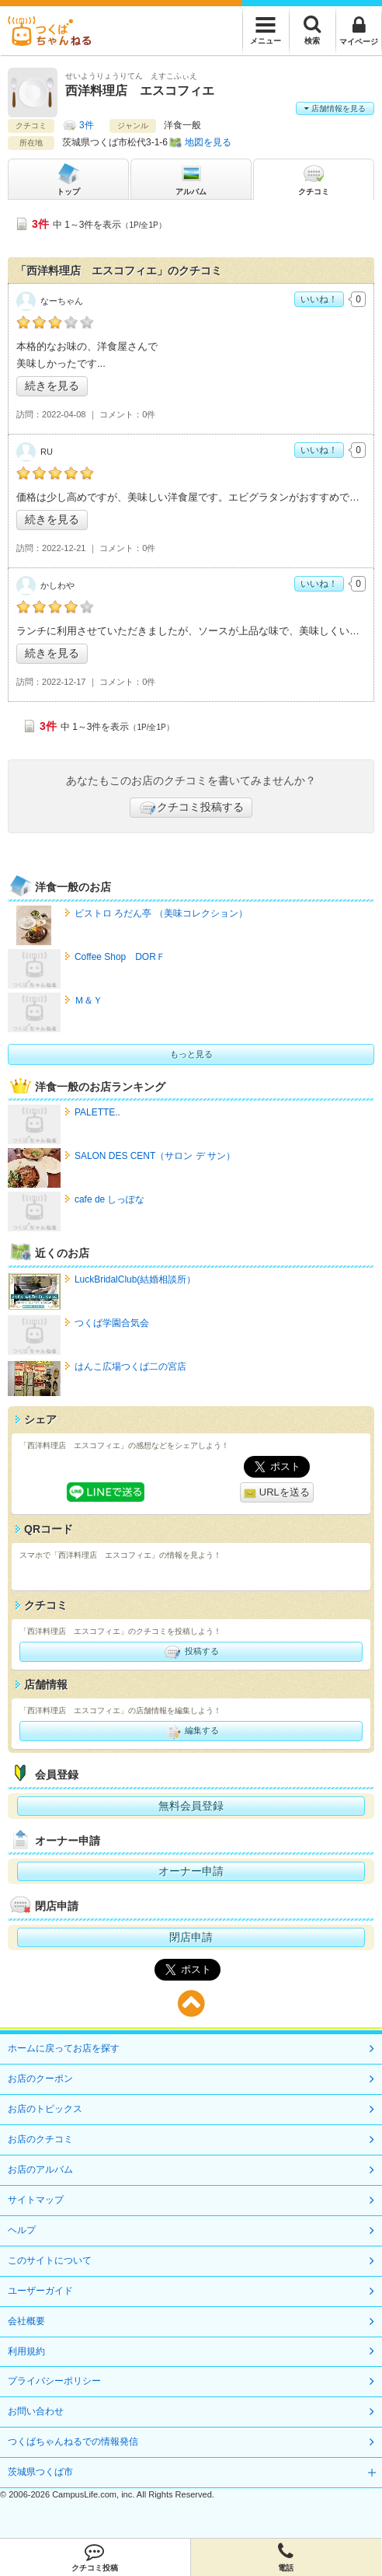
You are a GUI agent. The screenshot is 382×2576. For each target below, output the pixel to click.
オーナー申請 (191, 1871)
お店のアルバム (40, 2169)
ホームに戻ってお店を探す (64, 2048)
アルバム (191, 178)
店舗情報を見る (335, 108)
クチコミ (313, 178)
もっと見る (191, 1054)
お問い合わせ (36, 2411)
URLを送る (277, 1492)
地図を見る (208, 142)
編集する (190, 1731)
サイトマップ (36, 2199)
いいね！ (319, 299)
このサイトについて (50, 2260)
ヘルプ (22, 2230)
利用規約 (26, 2351)
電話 (286, 2557)
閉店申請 (191, 1937)
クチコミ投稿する (191, 807)
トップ (68, 178)
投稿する (190, 1651)
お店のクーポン (40, 2078)
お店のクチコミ (40, 2139)
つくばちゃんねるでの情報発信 (73, 2441)
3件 (86, 125)
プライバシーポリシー (54, 2380)
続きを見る (52, 385)
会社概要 (26, 2321)
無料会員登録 (191, 1805)
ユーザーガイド (40, 2290)
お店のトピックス (45, 2108)
